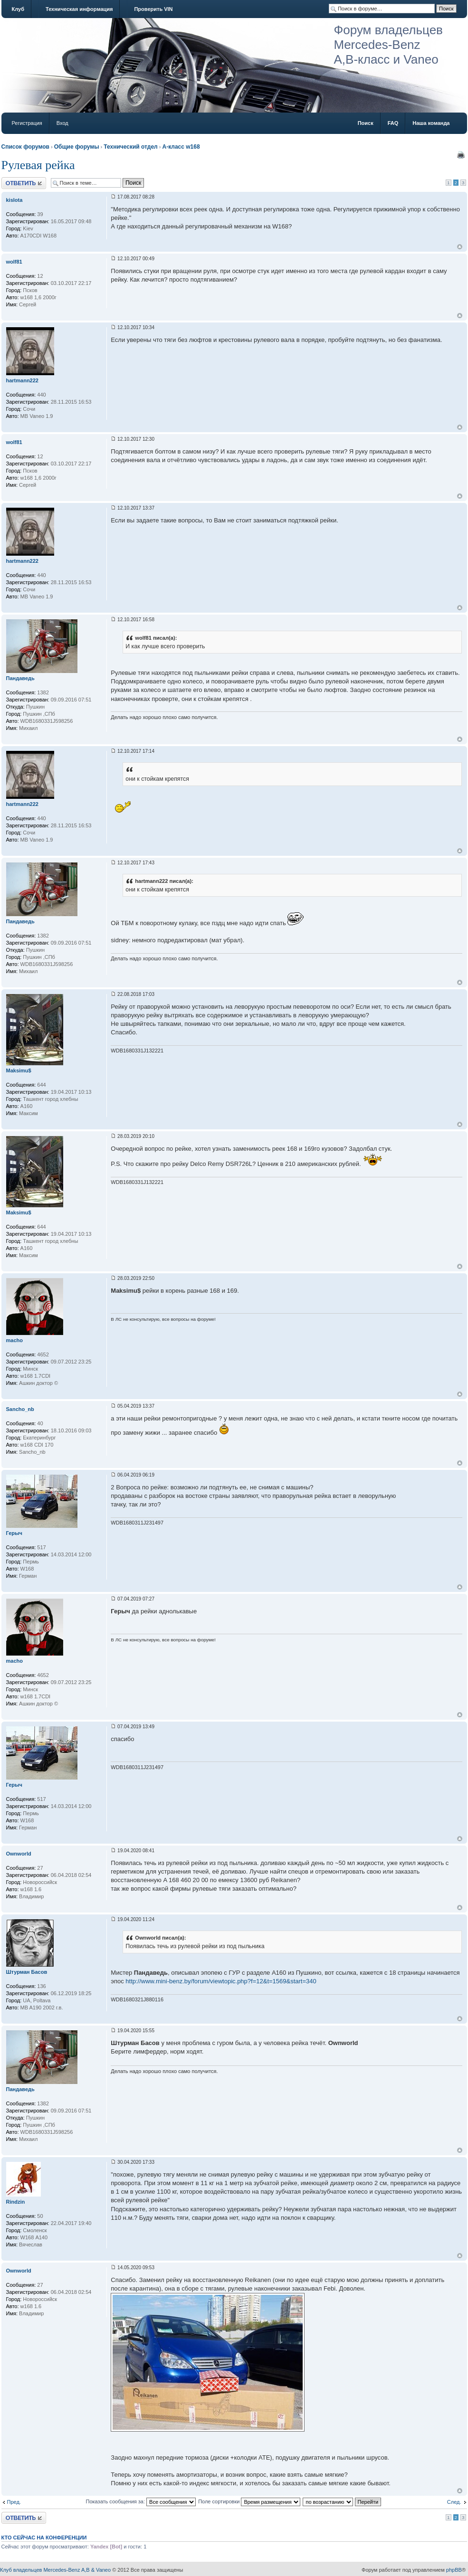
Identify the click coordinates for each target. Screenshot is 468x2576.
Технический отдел (130, 146)
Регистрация (27, 123)
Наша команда (430, 123)
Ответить (23, 183)
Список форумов (25, 146)
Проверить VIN (153, 9)
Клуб (18, 9)
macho (14, 1340)
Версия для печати (461, 155)
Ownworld (18, 1853)
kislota (14, 200)
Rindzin (15, 2202)
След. (454, 2502)
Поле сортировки (249, 2501)
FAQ (393, 123)
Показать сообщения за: (141, 2501)
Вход (62, 123)
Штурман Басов (27, 1972)
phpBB (454, 2570)
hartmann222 (22, 380)
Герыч (14, 1533)
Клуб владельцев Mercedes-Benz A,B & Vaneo (55, 2570)
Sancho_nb (20, 1409)
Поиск (365, 123)
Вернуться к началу (459, 246)
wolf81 (14, 262)
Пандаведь (20, 678)
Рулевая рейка (38, 165)
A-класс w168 (181, 146)
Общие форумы (76, 146)
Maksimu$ (18, 1070)
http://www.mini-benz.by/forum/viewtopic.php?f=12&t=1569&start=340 (220, 1981)
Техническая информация (79, 9)
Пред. (14, 2502)
